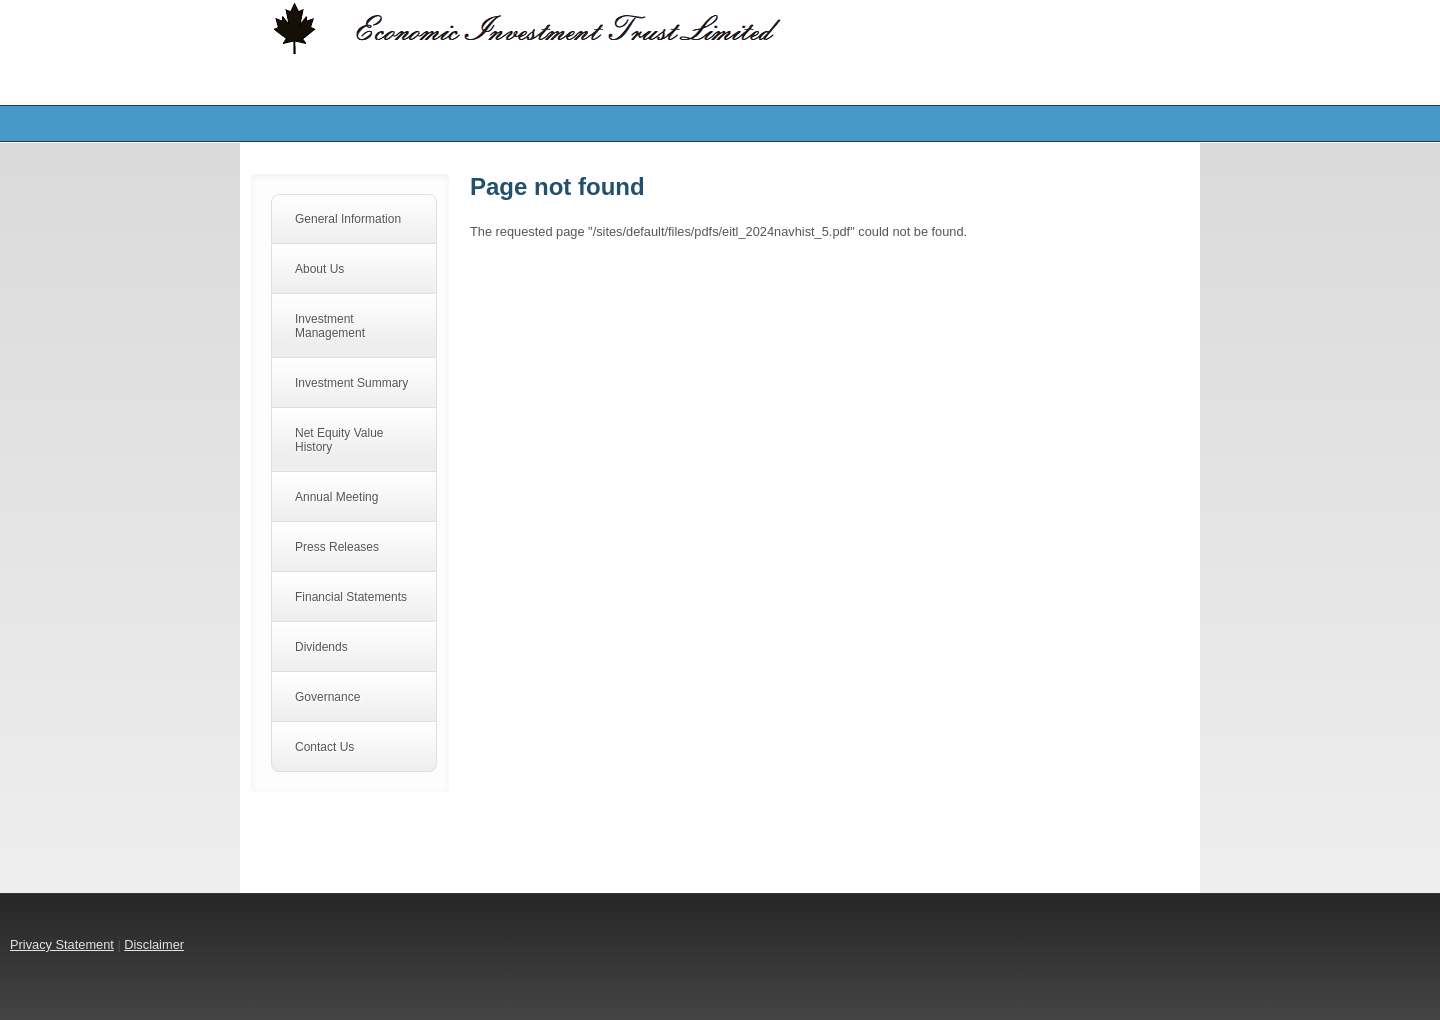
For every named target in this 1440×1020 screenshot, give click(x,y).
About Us (319, 269)
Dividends (321, 647)
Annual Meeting (336, 497)
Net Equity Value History (339, 440)
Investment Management (330, 326)
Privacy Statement (62, 944)
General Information (348, 219)
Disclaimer (154, 944)
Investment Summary (351, 383)
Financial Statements (351, 597)
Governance (327, 697)
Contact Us (324, 747)
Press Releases (337, 547)
